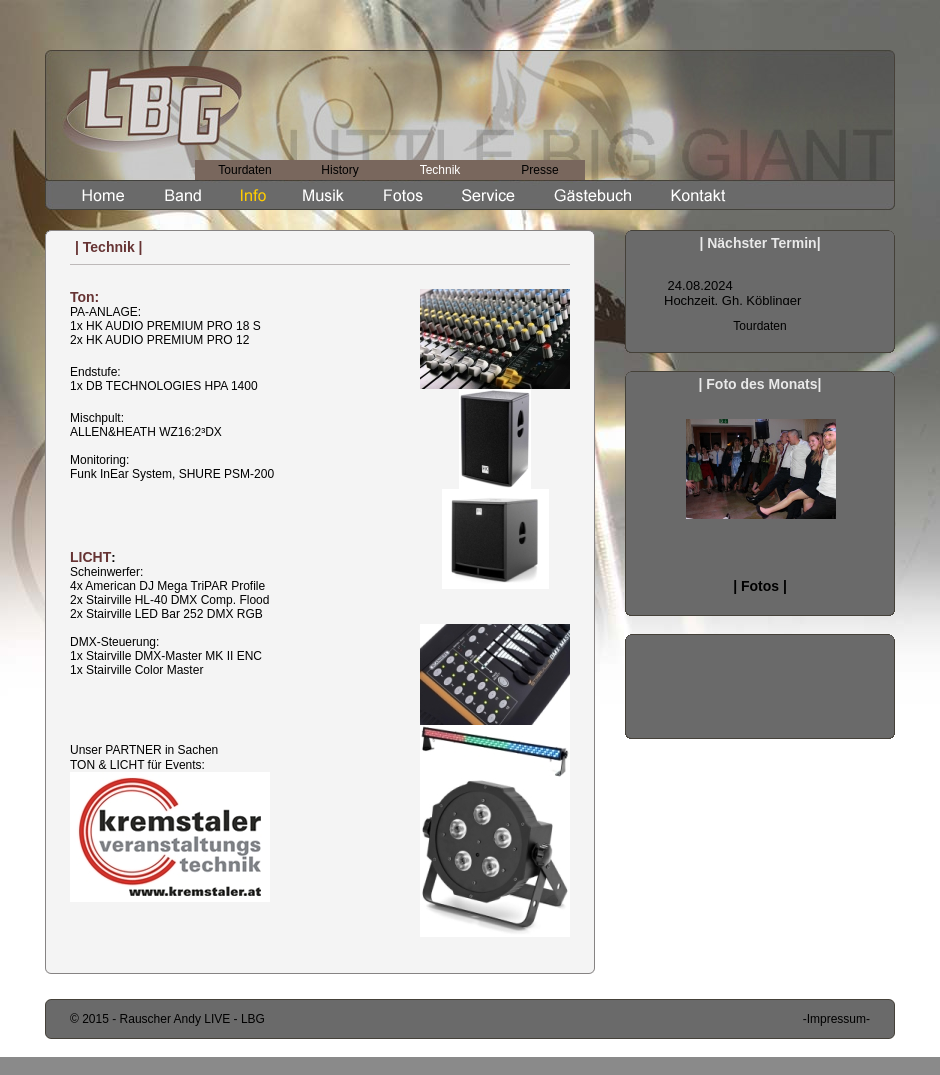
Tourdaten (244, 170)
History (339, 170)
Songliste (760, 280)
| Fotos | (760, 586)
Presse (539, 170)
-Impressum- (836, 1019)
